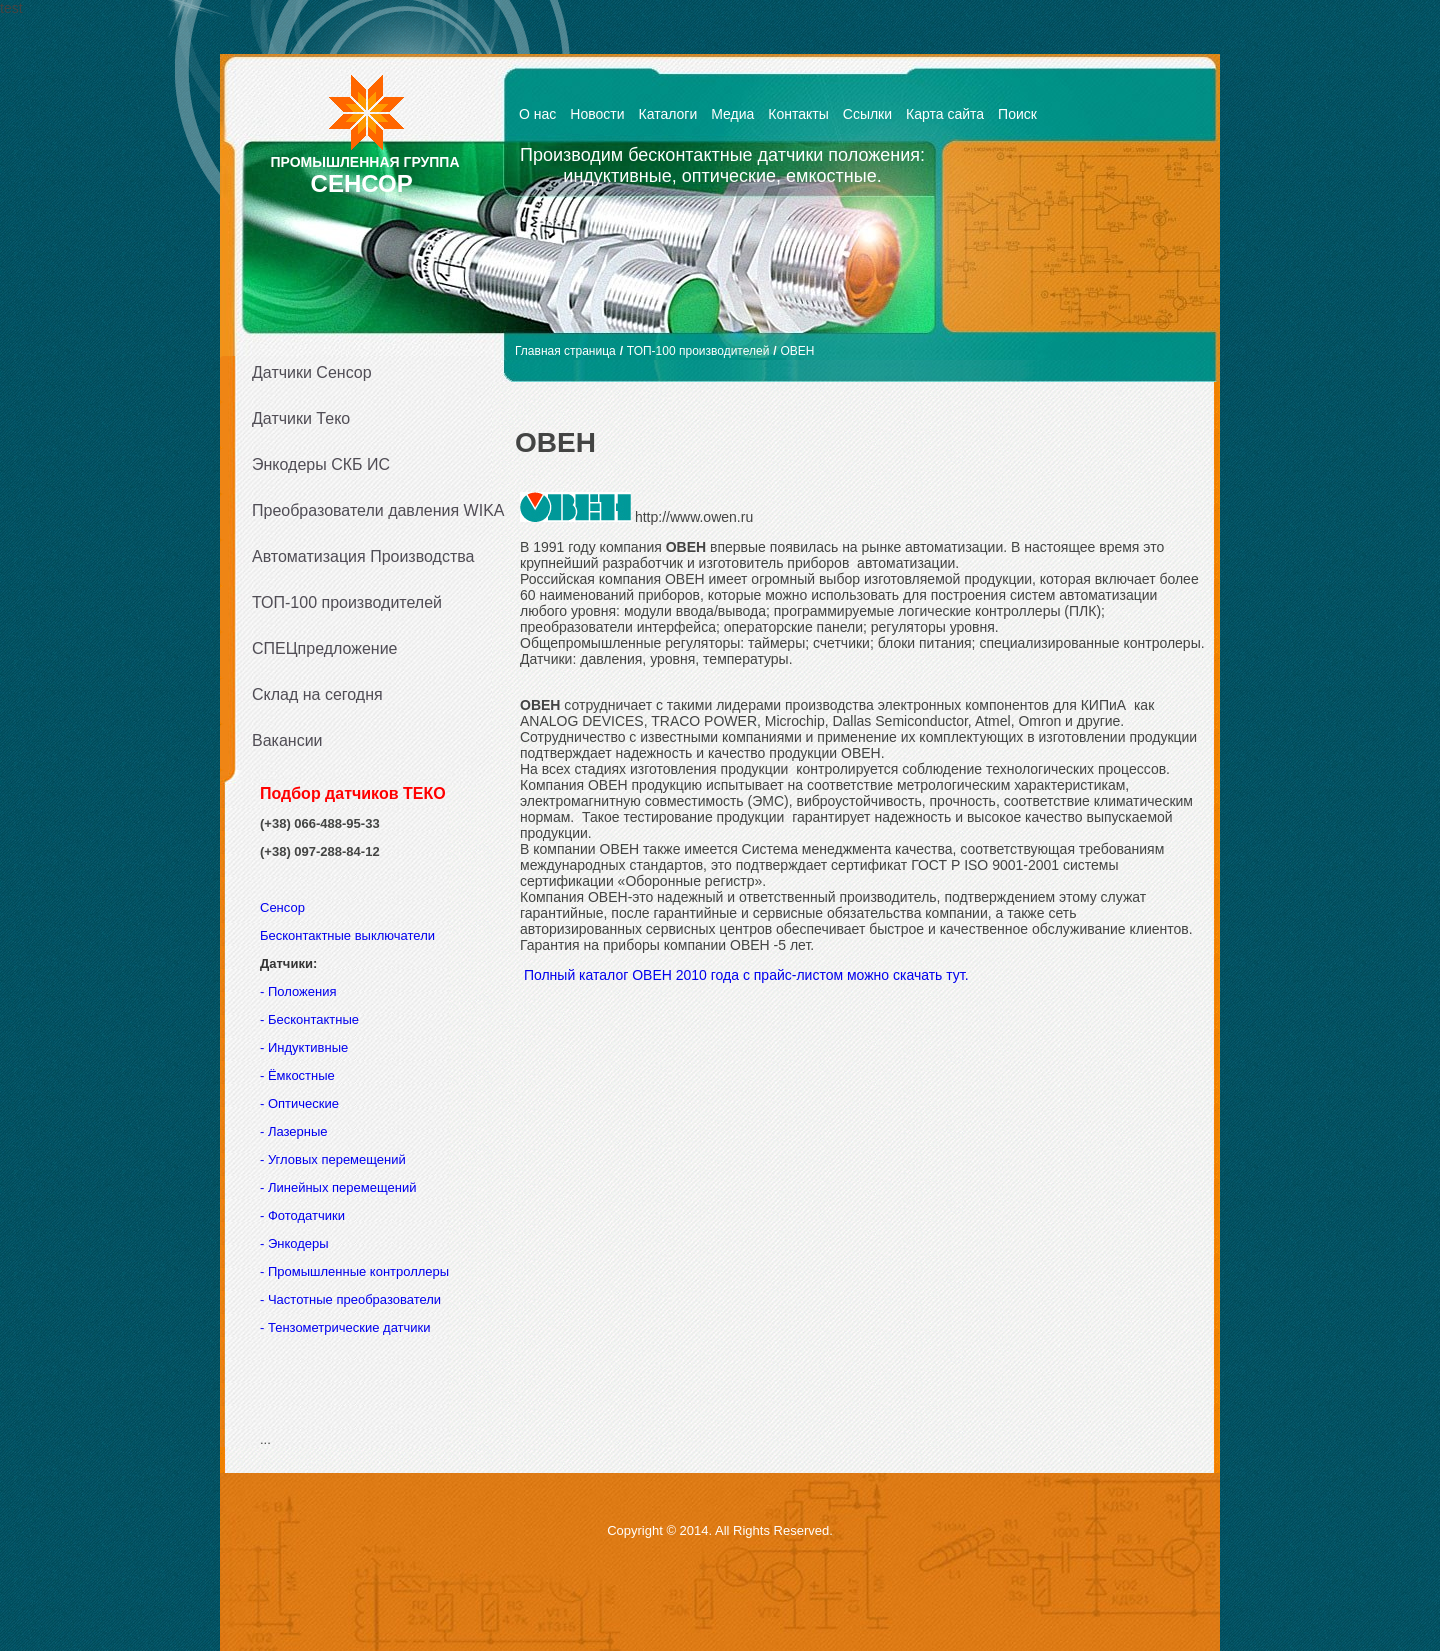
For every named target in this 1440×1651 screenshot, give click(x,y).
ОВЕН (798, 351)
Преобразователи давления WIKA (372, 510)
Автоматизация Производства (363, 556)
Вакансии (287, 740)
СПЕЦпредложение (325, 648)
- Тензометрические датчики (345, 1327)
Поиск (1017, 114)
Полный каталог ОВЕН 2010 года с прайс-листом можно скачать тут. (744, 975)
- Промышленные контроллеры (354, 1271)
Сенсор (284, 907)
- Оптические (299, 1103)
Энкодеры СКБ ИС (321, 464)
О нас (537, 114)
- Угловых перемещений (333, 1159)
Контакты (798, 114)
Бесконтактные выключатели (347, 935)
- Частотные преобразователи (350, 1299)
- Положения (300, 991)
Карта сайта (945, 114)
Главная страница (565, 351)
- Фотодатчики (302, 1215)
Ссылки (867, 114)
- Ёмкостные (297, 1075)
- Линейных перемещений (338, 1187)
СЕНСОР (362, 183)
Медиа (732, 114)
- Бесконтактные (309, 1019)
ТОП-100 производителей (347, 602)
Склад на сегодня (317, 694)
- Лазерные (294, 1131)
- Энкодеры (294, 1243)
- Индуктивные (304, 1047)
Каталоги (668, 114)
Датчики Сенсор (312, 372)
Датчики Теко (301, 418)
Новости (597, 114)
